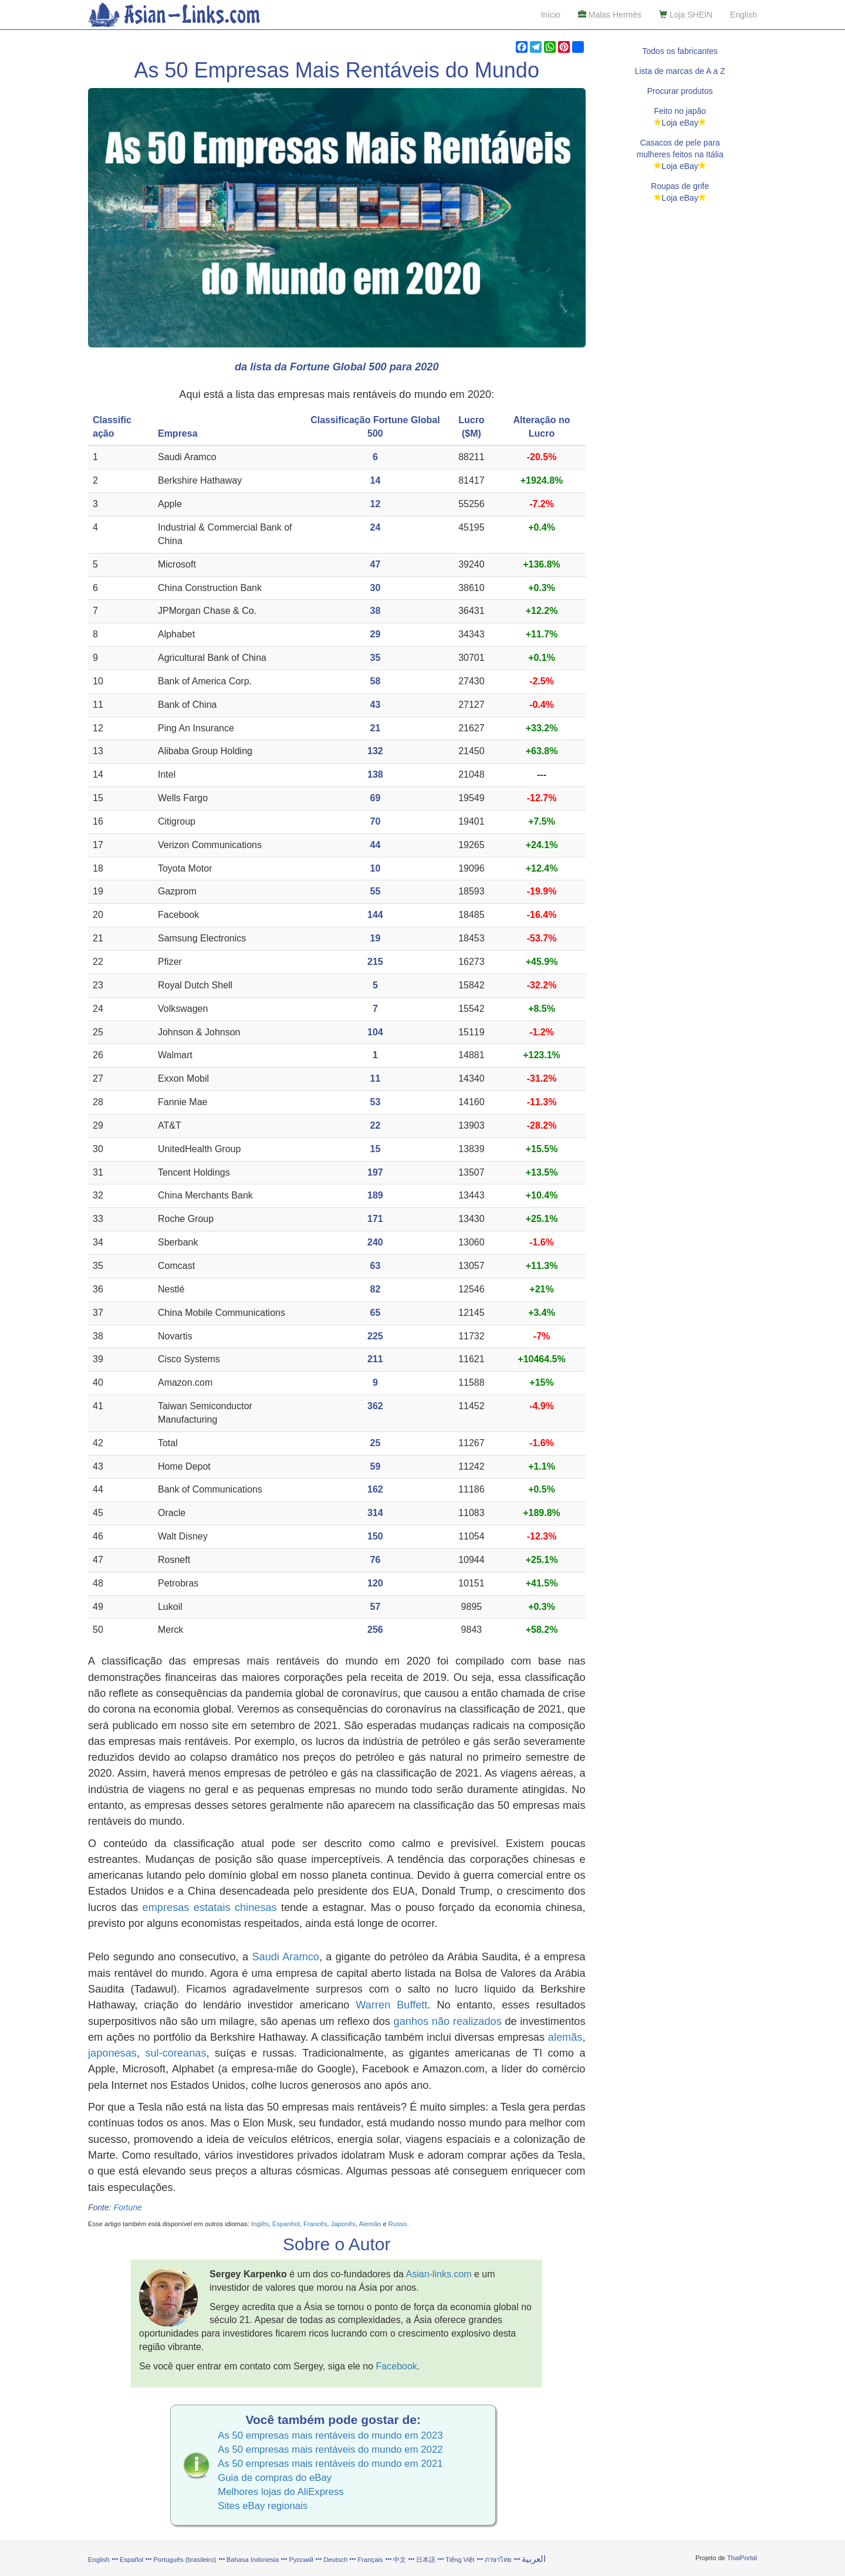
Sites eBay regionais (262, 2505)
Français (370, 2559)
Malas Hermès (609, 14)
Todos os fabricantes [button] (680, 51)
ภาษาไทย (499, 2559)
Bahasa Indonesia (253, 2559)
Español (131, 2559)
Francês (315, 2223)
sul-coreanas (175, 2053)
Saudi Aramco (285, 1957)
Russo (397, 2223)
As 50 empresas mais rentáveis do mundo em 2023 (330, 2435)
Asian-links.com (439, 2274)
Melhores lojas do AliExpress (281, 2491)
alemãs (565, 2037)
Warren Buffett (391, 2005)
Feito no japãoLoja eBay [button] (680, 116)
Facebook (396, 2366)
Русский (301, 2559)
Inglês (260, 2223)
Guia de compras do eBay (275, 2477)
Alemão (370, 2223)
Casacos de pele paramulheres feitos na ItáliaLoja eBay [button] (680, 154)
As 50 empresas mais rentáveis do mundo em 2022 (330, 2449)
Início (550, 14)
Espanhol (286, 2223)
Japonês (343, 2223)
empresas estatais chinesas (210, 1907)
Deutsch (335, 2559)
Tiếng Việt (459, 2559)
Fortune (128, 2207)
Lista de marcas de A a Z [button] (680, 71)
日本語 (425, 2559)
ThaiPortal (742, 2557)
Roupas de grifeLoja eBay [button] (680, 191)
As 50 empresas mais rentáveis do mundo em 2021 (330, 2463)
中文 (399, 2559)
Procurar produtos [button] (680, 91)
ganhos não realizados (448, 2021)
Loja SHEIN (685, 14)
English (743, 14)
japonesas (112, 2053)
